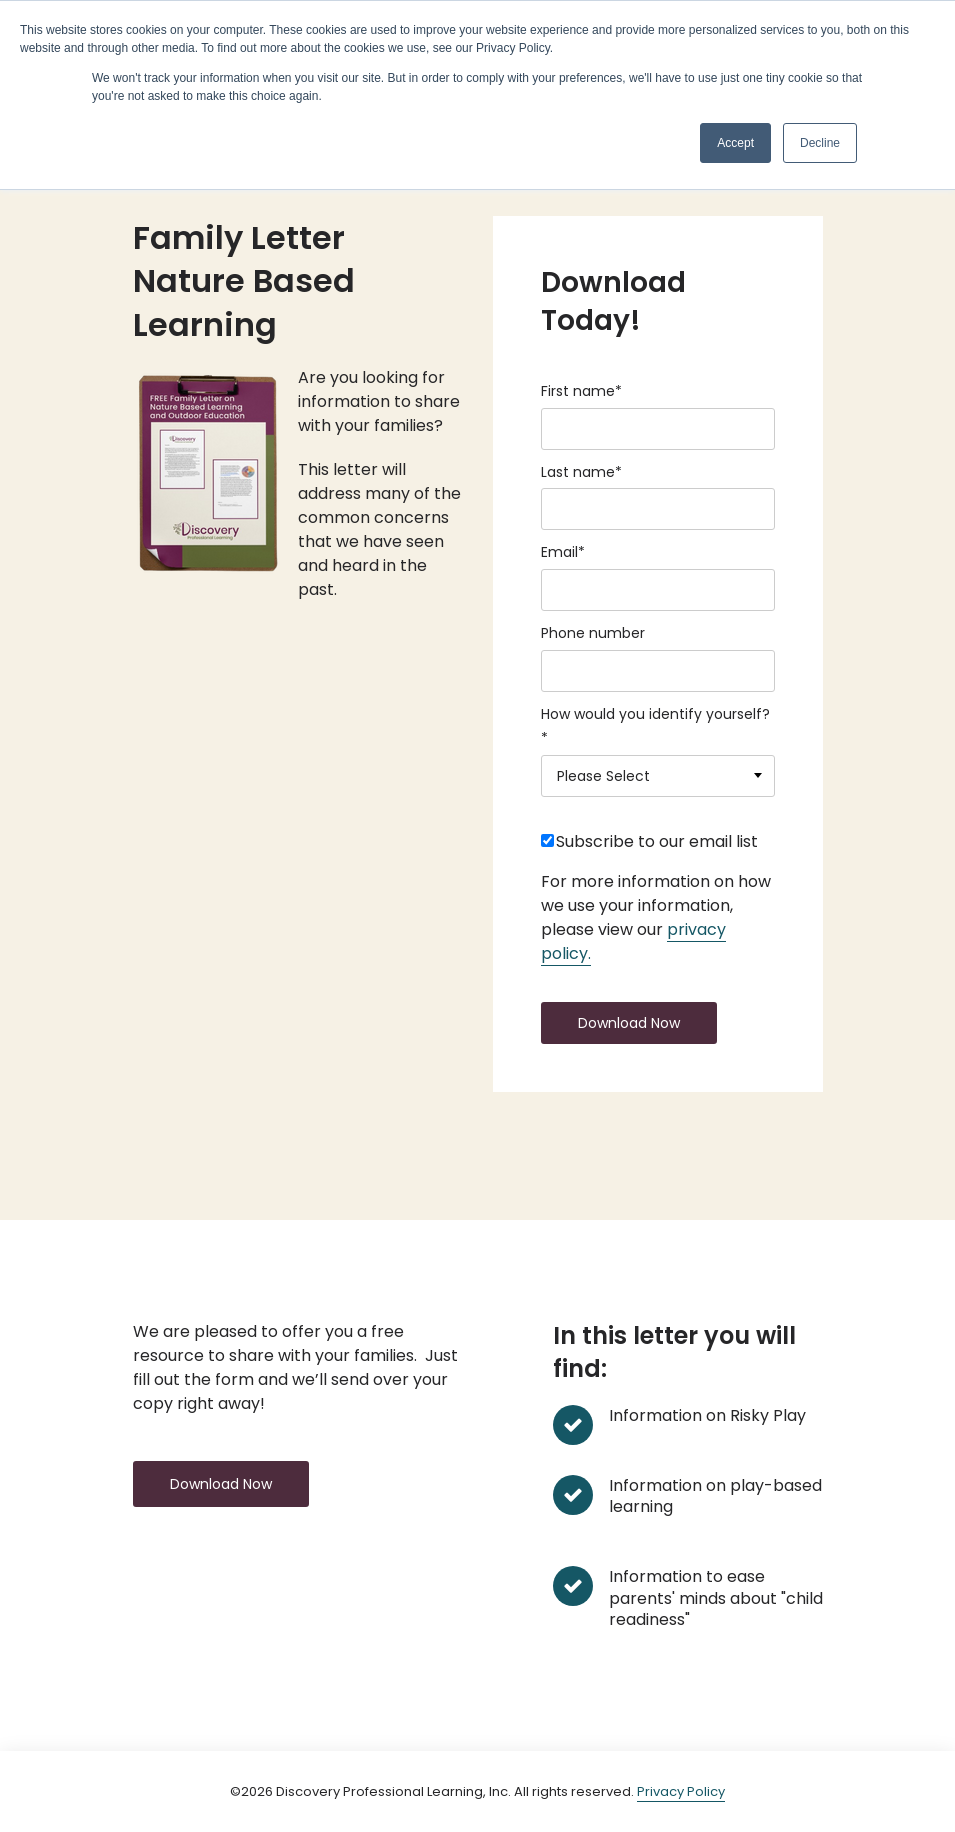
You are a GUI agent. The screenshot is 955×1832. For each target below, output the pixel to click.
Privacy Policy (681, 1791)
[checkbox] (658, 846)
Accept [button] (735, 143)
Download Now (221, 1484)
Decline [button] (820, 143)
